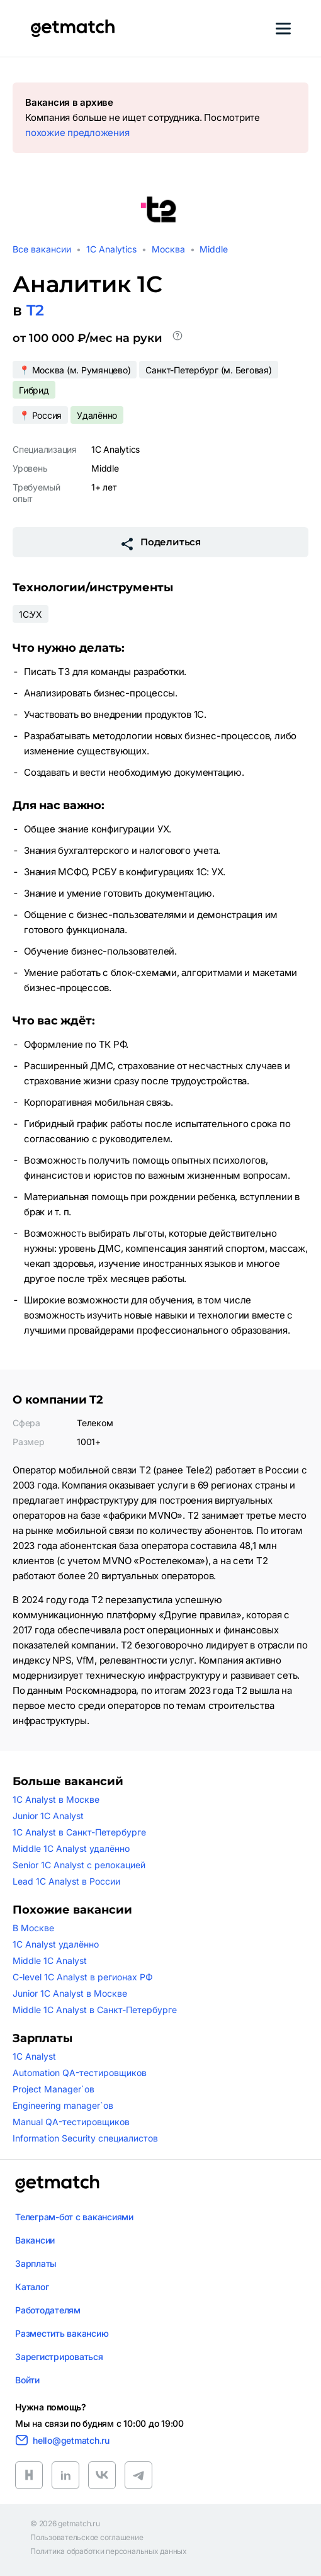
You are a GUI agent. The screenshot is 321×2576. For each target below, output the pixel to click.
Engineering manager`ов (63, 2105)
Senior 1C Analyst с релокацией (79, 1864)
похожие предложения (77, 133)
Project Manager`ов (53, 2089)
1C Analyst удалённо (56, 1944)
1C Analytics (111, 249)
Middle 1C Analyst (50, 1960)
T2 (35, 310)
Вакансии (35, 2240)
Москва (168, 249)
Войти (27, 2380)
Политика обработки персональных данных (108, 2551)
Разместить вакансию (61, 2333)
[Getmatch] (72, 28)
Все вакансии (42, 249)
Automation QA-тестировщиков (80, 2072)
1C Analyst (34, 2056)
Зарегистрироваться (59, 2356)
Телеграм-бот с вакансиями (74, 2216)
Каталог (31, 2286)
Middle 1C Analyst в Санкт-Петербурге (95, 2009)
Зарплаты (36, 2263)
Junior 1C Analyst (48, 1815)
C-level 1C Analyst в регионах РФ (83, 1977)
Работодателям (48, 2310)
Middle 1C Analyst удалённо (71, 1848)
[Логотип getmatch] (57, 2184)
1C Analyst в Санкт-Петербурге (79, 1832)
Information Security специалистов (85, 2138)
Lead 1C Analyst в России (66, 1881)
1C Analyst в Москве (56, 1799)
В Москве (33, 1927)
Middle (214, 249)
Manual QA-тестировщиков (71, 2121)
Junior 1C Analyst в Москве (70, 1993)
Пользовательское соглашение (87, 2537)
